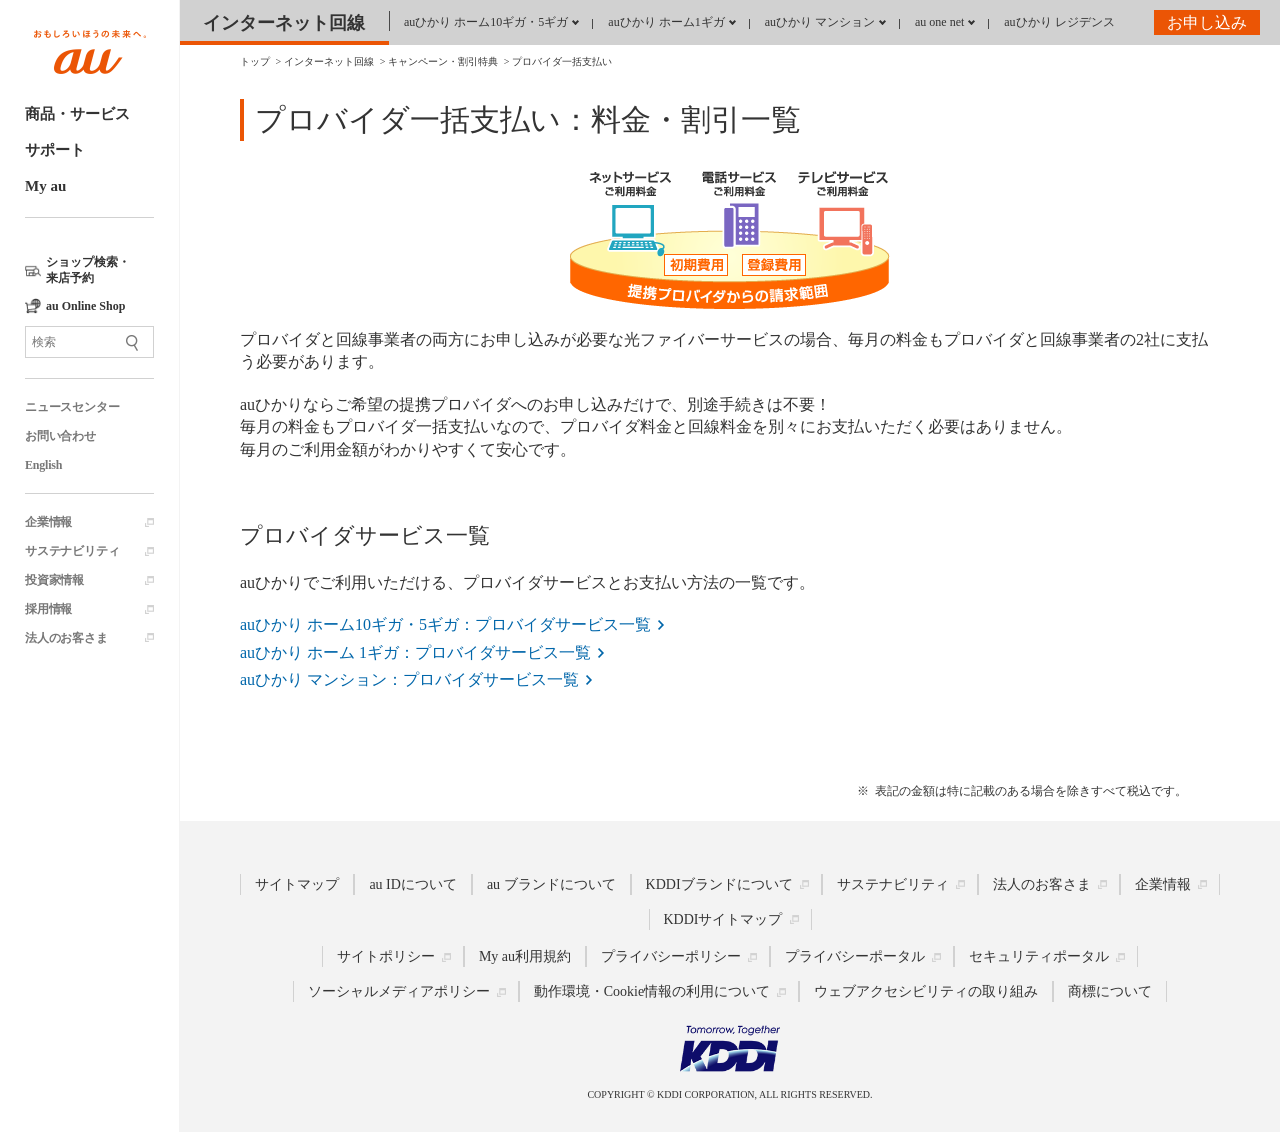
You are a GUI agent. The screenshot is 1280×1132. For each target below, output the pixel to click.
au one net (939, 22)
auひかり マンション (820, 22)
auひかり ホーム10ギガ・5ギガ (486, 22)
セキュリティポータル (1039, 956)
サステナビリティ (72, 551)
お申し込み (1207, 22)
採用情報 (48, 609)
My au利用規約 (525, 956)
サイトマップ (297, 884)
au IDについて (413, 884)
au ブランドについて (551, 884)
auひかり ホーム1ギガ (666, 22)
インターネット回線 (284, 23)
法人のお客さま (66, 638)
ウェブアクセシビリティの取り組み (926, 991)
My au (45, 186)
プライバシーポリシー (671, 956)
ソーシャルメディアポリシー (399, 991)
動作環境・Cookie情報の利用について (652, 991)
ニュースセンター (72, 407)
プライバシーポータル (855, 956)
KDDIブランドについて (719, 884)
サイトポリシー (386, 956)
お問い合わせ (60, 436)
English (43, 465)
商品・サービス (77, 114)
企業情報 (48, 522)
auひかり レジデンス (1059, 22)
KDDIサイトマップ (723, 919)
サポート (55, 150)
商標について (1110, 991)
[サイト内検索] (89, 342)
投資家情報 (54, 580)
